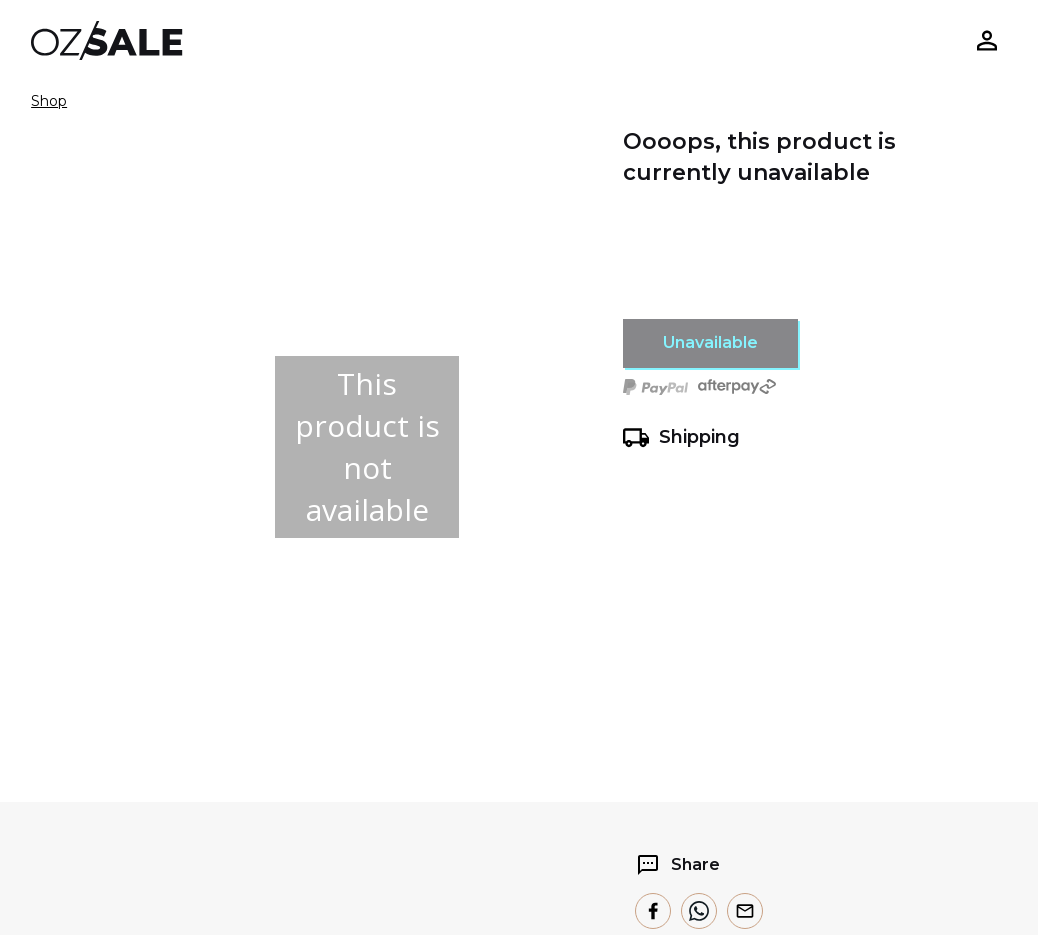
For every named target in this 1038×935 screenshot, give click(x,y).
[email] (745, 911)
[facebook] (653, 911)
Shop (49, 101)
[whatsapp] (699, 911)
